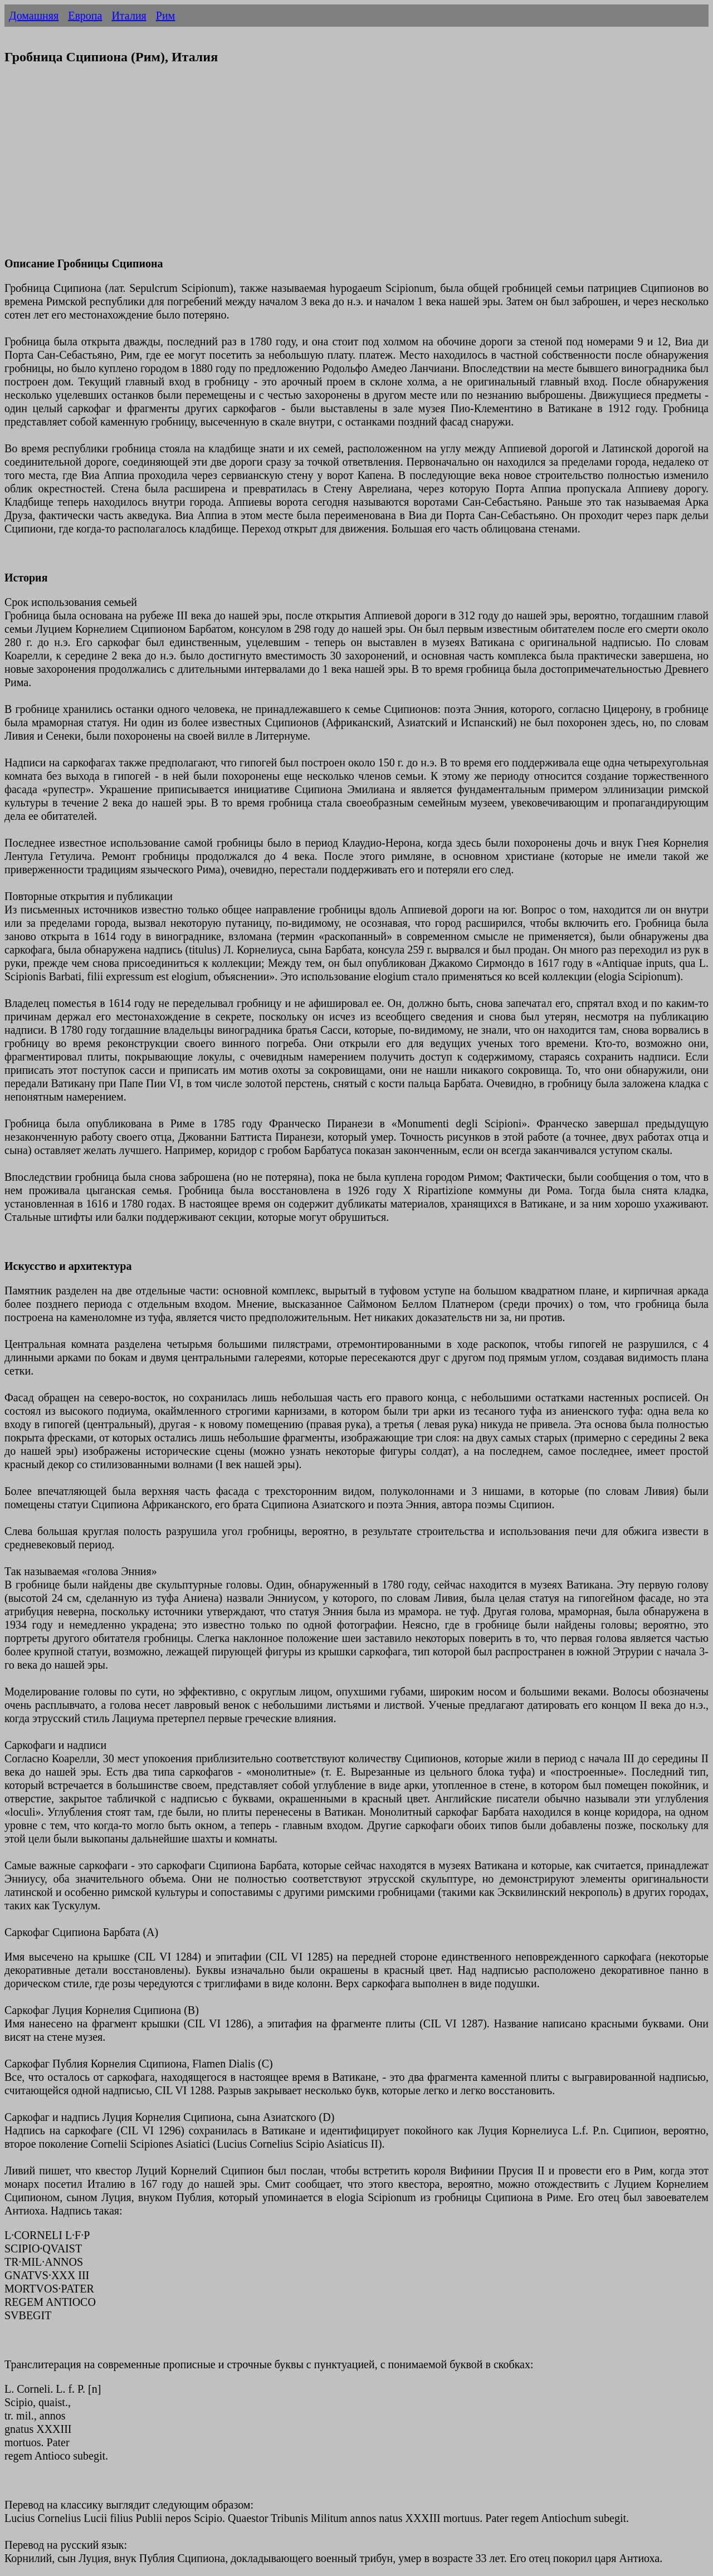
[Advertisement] (338, 168)
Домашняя (33, 15)
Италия (128, 15)
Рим (165, 15)
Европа (85, 15)
